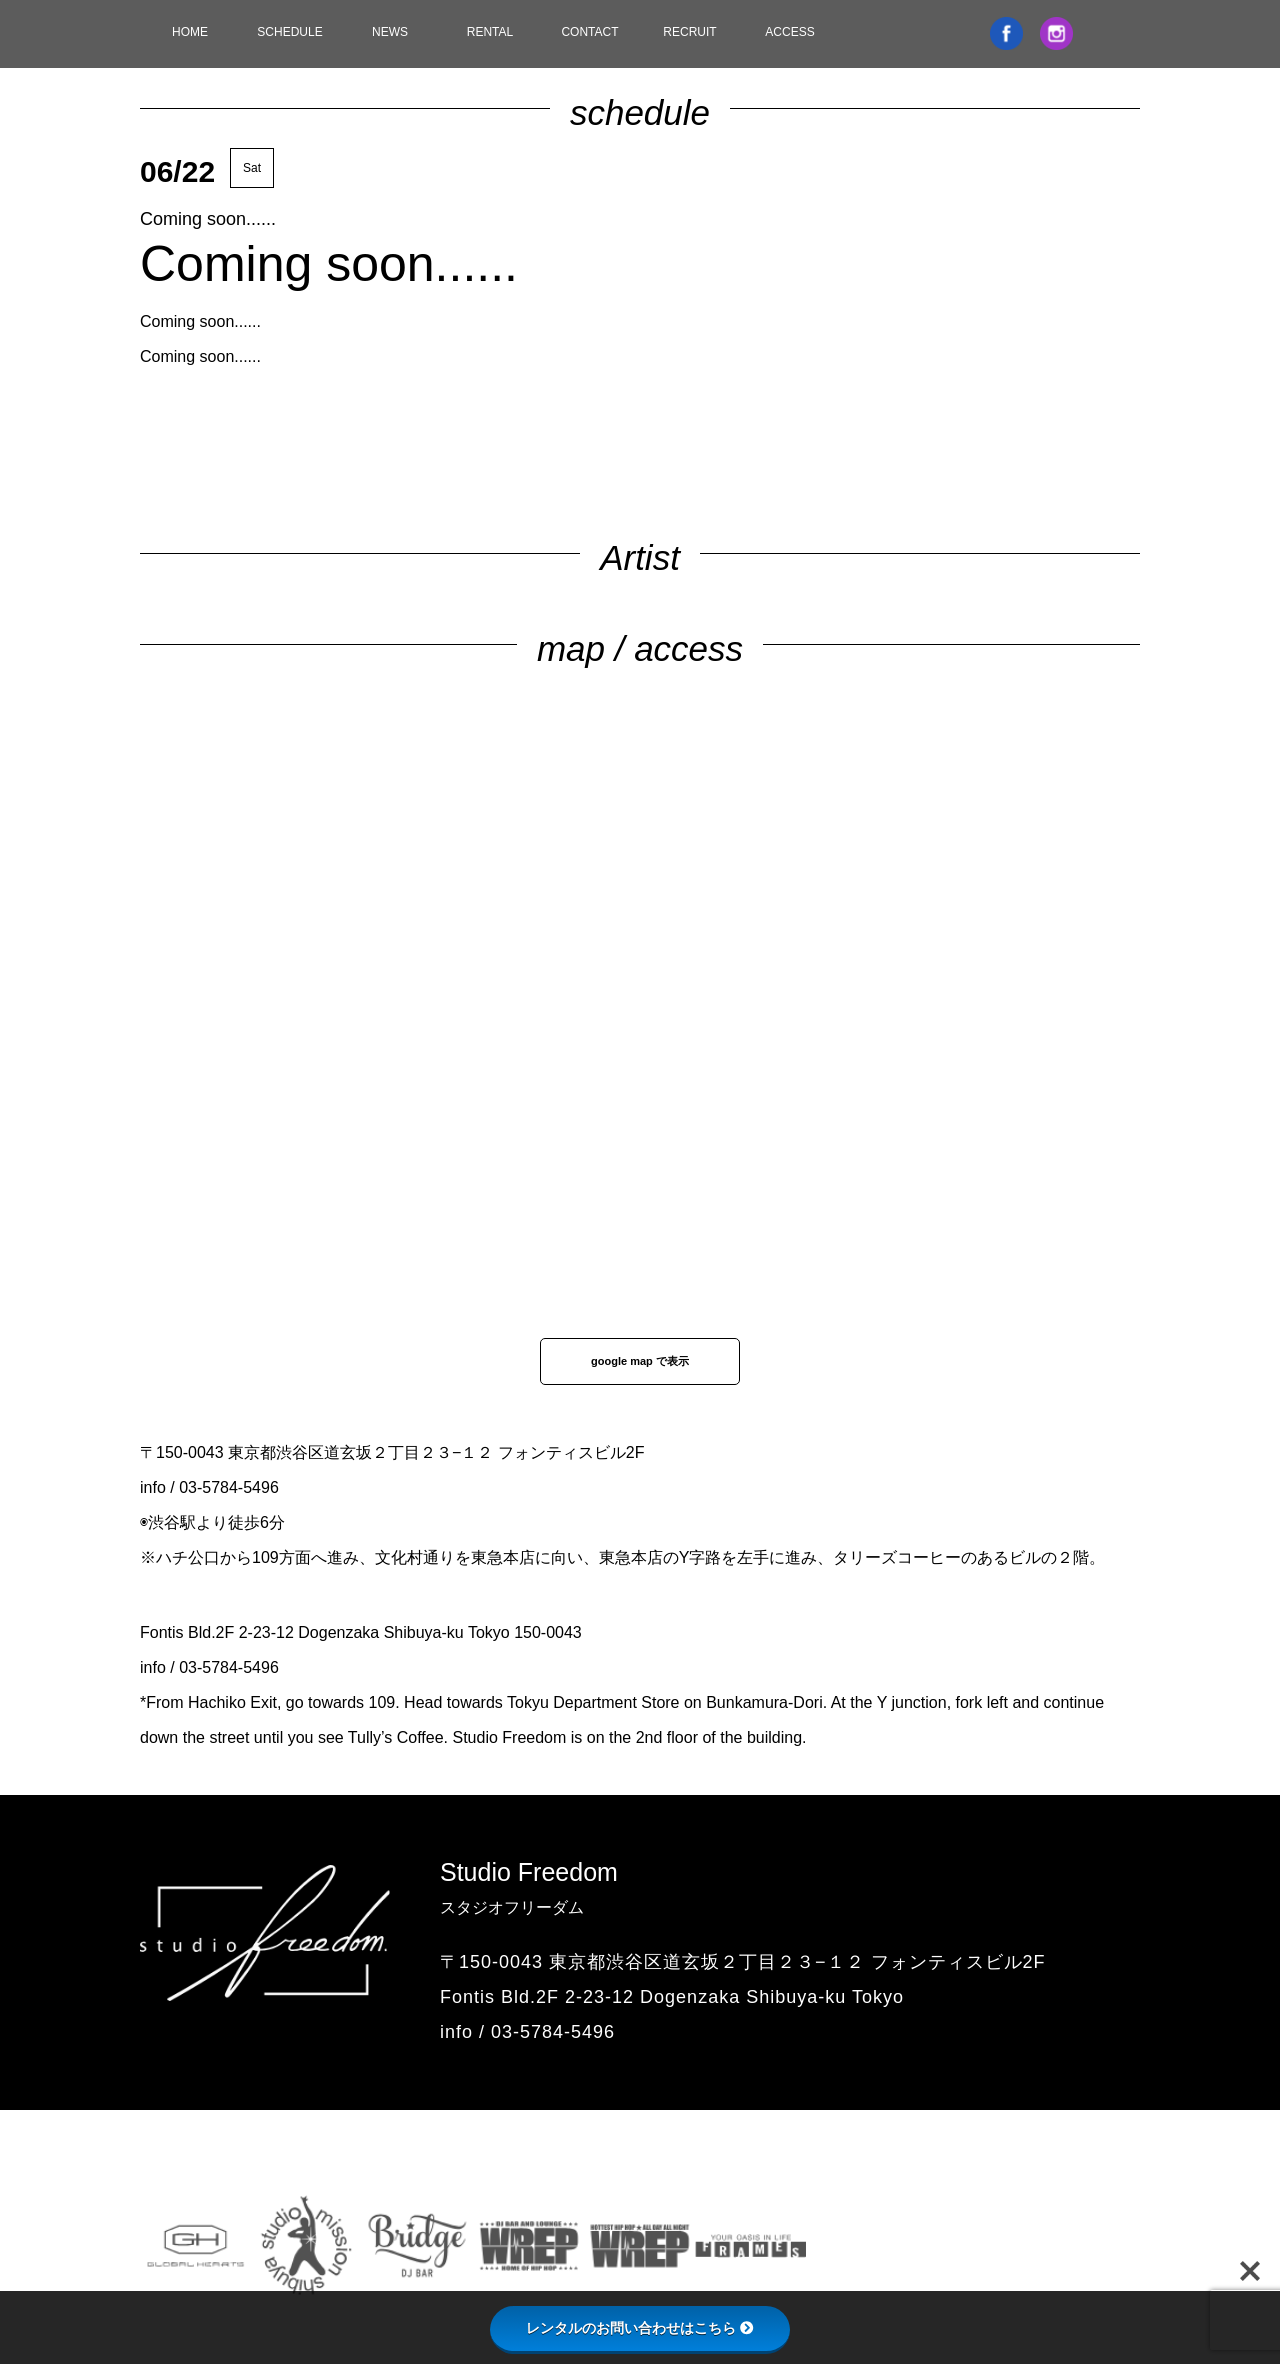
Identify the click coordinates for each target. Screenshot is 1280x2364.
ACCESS (789, 32)
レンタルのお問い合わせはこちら (640, 2328)
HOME (190, 32)
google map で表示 (640, 1361)
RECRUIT (689, 32)
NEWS (390, 32)
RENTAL (490, 32)
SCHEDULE (289, 32)
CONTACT (589, 32)
